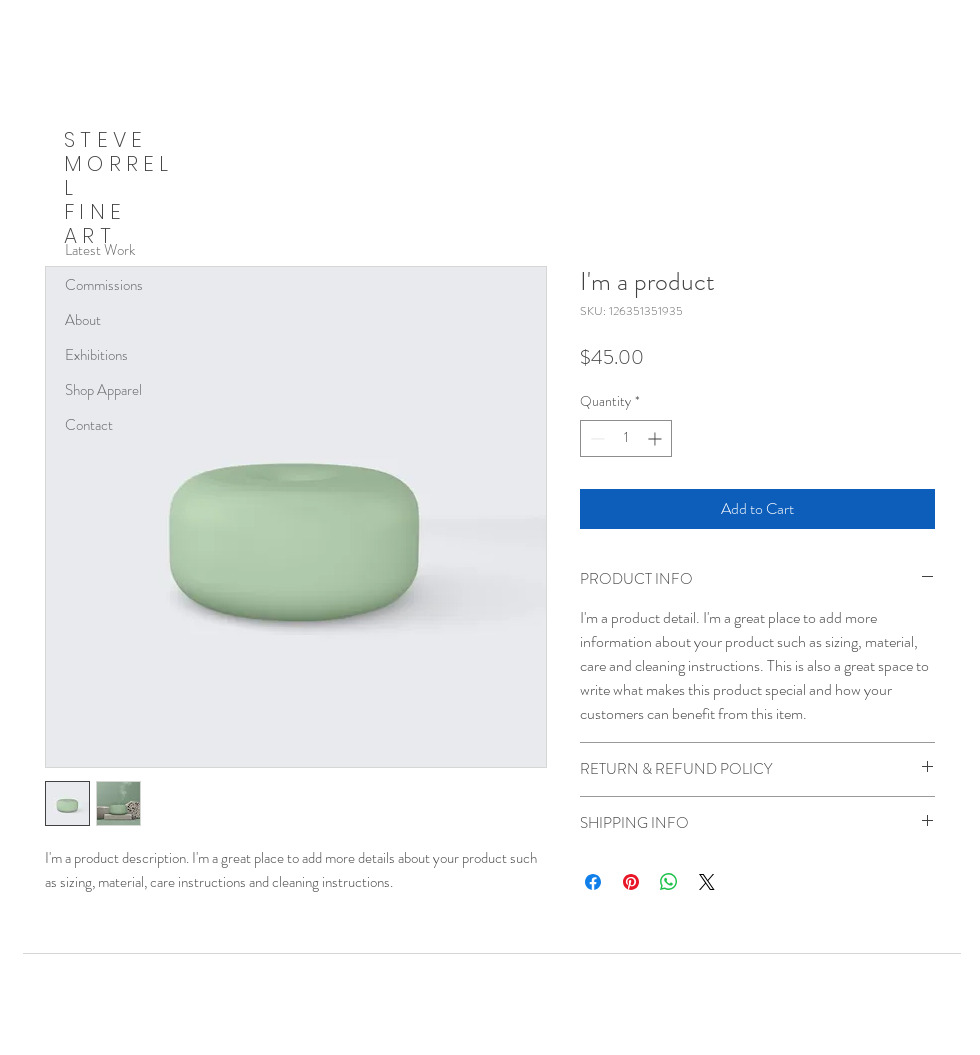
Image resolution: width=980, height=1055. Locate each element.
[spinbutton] (626, 438)
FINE (95, 211)
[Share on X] (707, 882)
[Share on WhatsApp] (669, 882)
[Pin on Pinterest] (631, 882)
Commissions (104, 285)
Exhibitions (96, 355)
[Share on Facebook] (593, 882)
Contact (89, 425)
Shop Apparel (103, 390)
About (83, 320)
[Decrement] (595, 438)
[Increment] (656, 438)
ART (90, 235)
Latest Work (100, 250)
